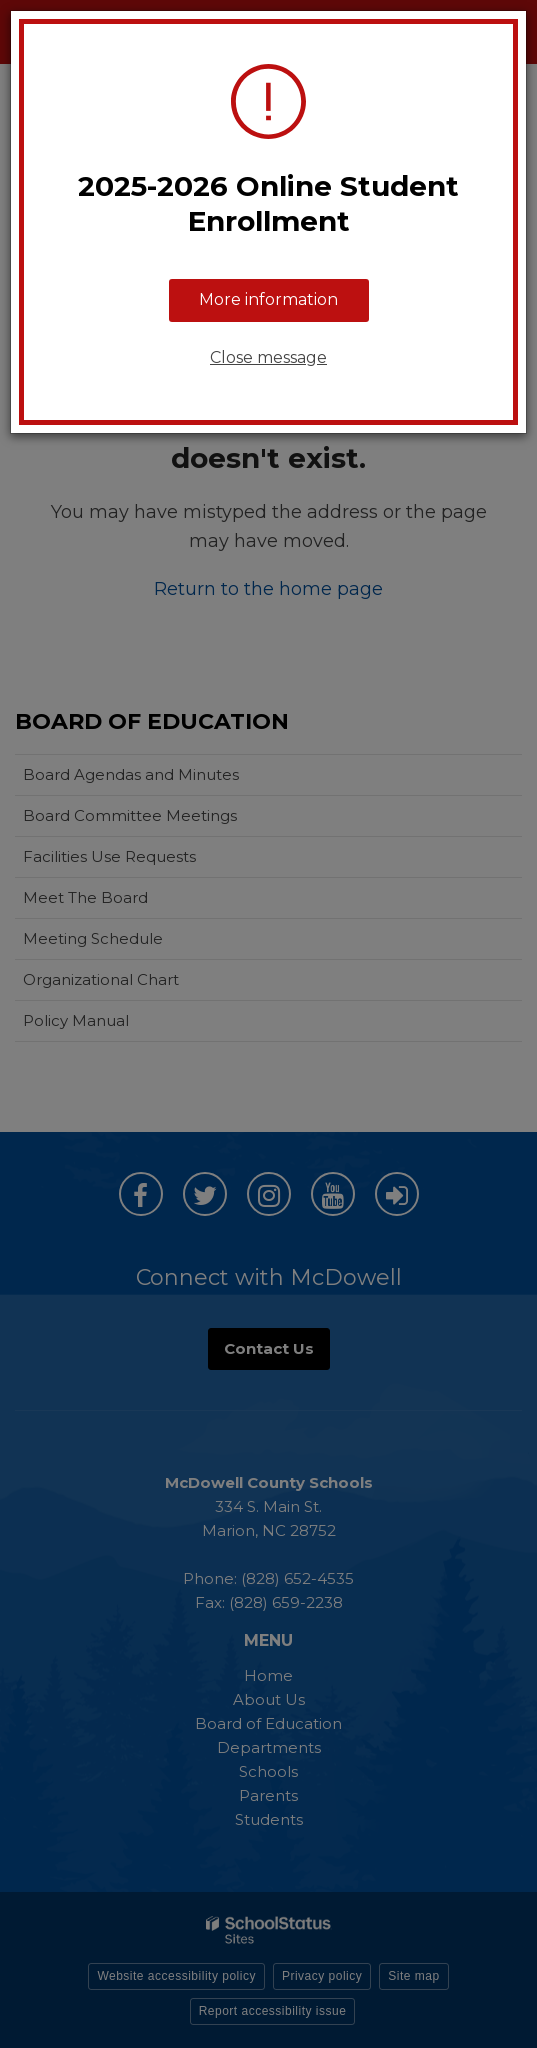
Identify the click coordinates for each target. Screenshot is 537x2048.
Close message (268, 357)
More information (268, 299)
